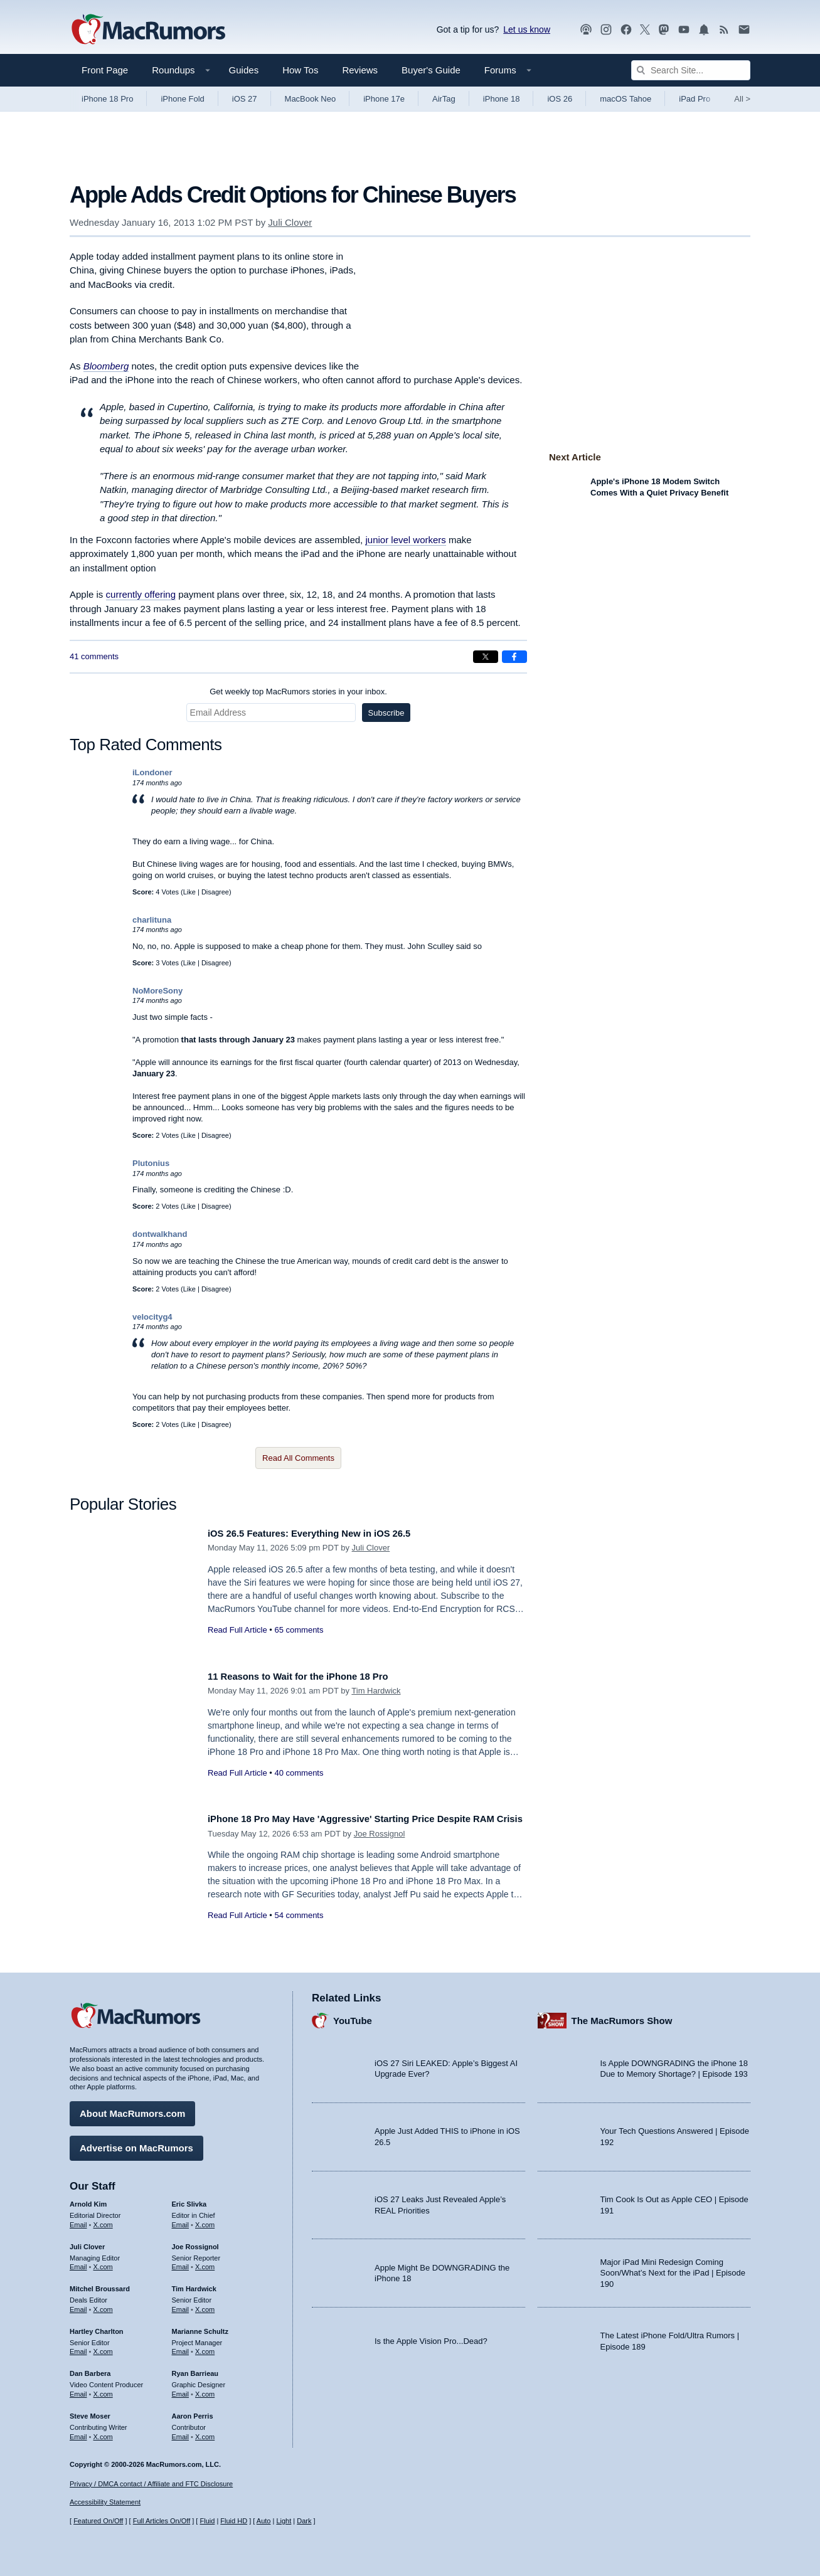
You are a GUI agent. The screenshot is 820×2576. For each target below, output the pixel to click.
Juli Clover (290, 222)
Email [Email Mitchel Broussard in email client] (78, 2305)
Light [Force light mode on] (283, 2521)
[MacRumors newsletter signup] (744, 29)
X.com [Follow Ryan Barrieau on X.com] (205, 2389)
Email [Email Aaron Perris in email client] (180, 2432)
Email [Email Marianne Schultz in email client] (180, 2347)
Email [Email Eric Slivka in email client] (180, 2220)
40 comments (298, 1773)
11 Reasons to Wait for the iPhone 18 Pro (311, 1676)
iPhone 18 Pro (107, 98)
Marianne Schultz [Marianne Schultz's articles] (200, 2326)
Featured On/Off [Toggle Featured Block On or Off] (98, 2521)
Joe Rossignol (379, 1847)
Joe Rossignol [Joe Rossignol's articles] (195, 2241)
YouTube (352, 2015)
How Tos (300, 70)
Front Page (105, 70)
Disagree (215, 892)
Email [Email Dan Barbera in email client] (78, 2389)
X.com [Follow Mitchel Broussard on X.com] (103, 2305)
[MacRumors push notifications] (704, 29)
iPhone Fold (182, 98)
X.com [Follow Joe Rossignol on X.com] (205, 2262)
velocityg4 (152, 1317)
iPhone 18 (501, 98)
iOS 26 (559, 98)
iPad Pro (694, 98)
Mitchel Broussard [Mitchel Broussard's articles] (100, 2284)
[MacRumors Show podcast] (586, 29)
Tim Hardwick (375, 1690)
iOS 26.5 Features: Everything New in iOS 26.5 (324, 1533)
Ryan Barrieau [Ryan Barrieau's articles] (195, 2369)
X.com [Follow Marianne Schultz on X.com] (205, 2347)
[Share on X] (485, 656)
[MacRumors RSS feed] (724, 29)
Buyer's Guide (431, 70)
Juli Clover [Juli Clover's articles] (87, 2241)
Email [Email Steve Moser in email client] (78, 2432)
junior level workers (405, 539)
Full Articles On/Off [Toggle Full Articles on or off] (162, 2521)
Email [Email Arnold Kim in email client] (78, 2220)
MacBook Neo (310, 98)
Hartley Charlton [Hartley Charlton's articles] (97, 2326)
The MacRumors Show (622, 2015)
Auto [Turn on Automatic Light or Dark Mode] (264, 2521)
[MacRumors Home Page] (148, 30)
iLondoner (152, 772)
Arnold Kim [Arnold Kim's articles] (88, 2199)
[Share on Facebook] (514, 656)
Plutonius (150, 1163)
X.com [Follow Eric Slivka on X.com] (205, 2220)
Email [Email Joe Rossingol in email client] (180, 2262)
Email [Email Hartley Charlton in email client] (78, 2347)
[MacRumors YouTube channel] (684, 29)
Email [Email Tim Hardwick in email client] (180, 2305)
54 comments (298, 1929)
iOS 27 (244, 98)
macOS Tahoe (625, 98)
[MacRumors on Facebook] (626, 29)
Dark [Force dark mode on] (304, 2521)
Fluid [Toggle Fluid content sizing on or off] (207, 2521)
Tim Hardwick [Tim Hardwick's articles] (194, 2284)
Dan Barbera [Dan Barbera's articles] (90, 2369)
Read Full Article (237, 1630)
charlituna (151, 920)
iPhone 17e (384, 98)
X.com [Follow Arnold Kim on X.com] (103, 2220)
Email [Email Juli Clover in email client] (78, 2262)
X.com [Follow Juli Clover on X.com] (103, 2262)
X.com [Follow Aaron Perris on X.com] (205, 2432)
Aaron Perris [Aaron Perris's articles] (192, 2411)
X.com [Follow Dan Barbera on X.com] (103, 2389)
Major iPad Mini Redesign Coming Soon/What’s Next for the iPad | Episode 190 (673, 2268)
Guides (244, 70)
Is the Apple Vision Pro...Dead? (431, 2336)
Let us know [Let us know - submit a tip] (526, 29)
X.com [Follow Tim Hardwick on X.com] (205, 2305)
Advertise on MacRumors (136, 2143)
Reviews (360, 70)
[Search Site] (690, 70)
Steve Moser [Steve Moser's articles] (90, 2411)
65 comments (298, 1630)
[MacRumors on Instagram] (606, 29)
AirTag (443, 98)
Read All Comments (298, 1458)
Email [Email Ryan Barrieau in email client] (180, 2389)
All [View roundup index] (742, 98)
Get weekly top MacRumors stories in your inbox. (298, 691)
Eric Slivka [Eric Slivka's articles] (189, 2199)
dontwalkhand (159, 1234)
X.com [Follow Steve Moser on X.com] (103, 2432)
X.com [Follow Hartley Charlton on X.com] (103, 2347)
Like (189, 892)
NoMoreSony (157, 990)
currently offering (141, 594)
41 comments (94, 656)
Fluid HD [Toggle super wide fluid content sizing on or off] (233, 2521)
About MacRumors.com (132, 2109)
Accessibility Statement (105, 2502)
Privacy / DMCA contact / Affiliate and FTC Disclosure (151, 2484)
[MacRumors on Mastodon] (664, 29)
